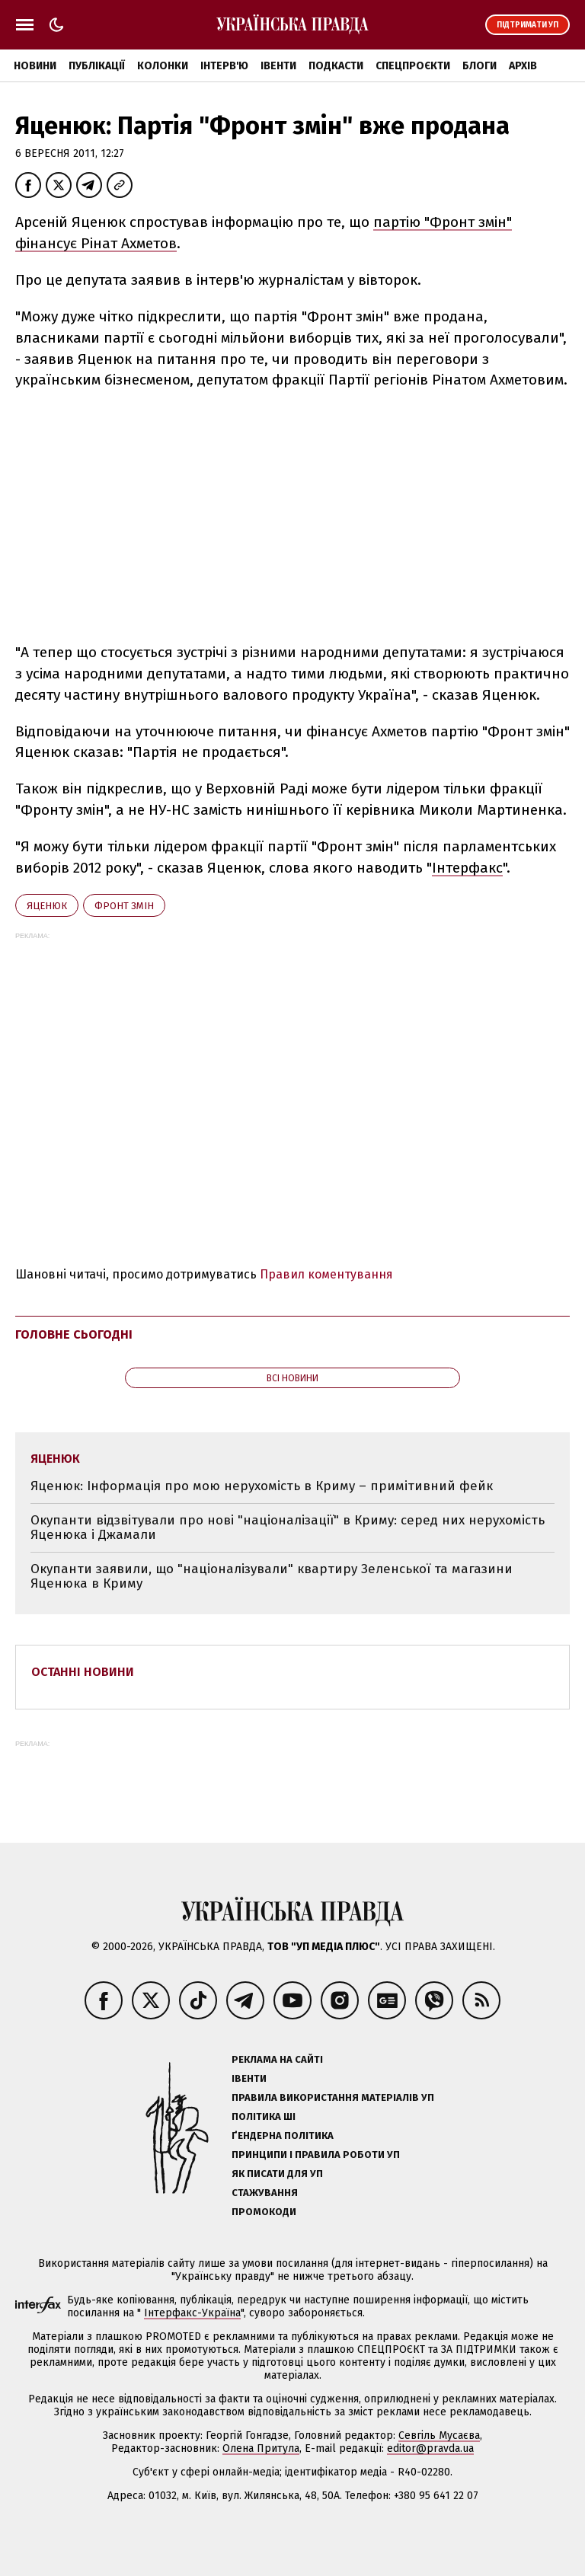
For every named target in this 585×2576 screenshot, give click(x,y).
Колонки (162, 65)
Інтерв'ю (224, 65)
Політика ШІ (264, 2116)
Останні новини (82, 1672)
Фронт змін (124, 905)
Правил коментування (326, 1274)
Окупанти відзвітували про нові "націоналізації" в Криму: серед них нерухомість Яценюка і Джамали (287, 1527)
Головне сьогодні (74, 1334)
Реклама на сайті (277, 2059)
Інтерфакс (467, 867)
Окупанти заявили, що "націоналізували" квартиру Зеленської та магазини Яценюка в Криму (271, 1576)
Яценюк (47, 905)
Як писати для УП (277, 2173)
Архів (523, 65)
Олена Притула (260, 2448)
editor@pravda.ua (430, 2448)
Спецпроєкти (413, 65)
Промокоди (264, 2211)
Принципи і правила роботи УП (316, 2154)
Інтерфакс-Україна (192, 2312)
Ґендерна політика (283, 2135)
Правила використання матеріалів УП (333, 2097)
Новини (35, 65)
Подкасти (335, 65)
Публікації (97, 65)
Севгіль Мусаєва (439, 2435)
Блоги (479, 65)
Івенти (278, 65)
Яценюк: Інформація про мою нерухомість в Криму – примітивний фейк (261, 1486)
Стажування (265, 2192)
